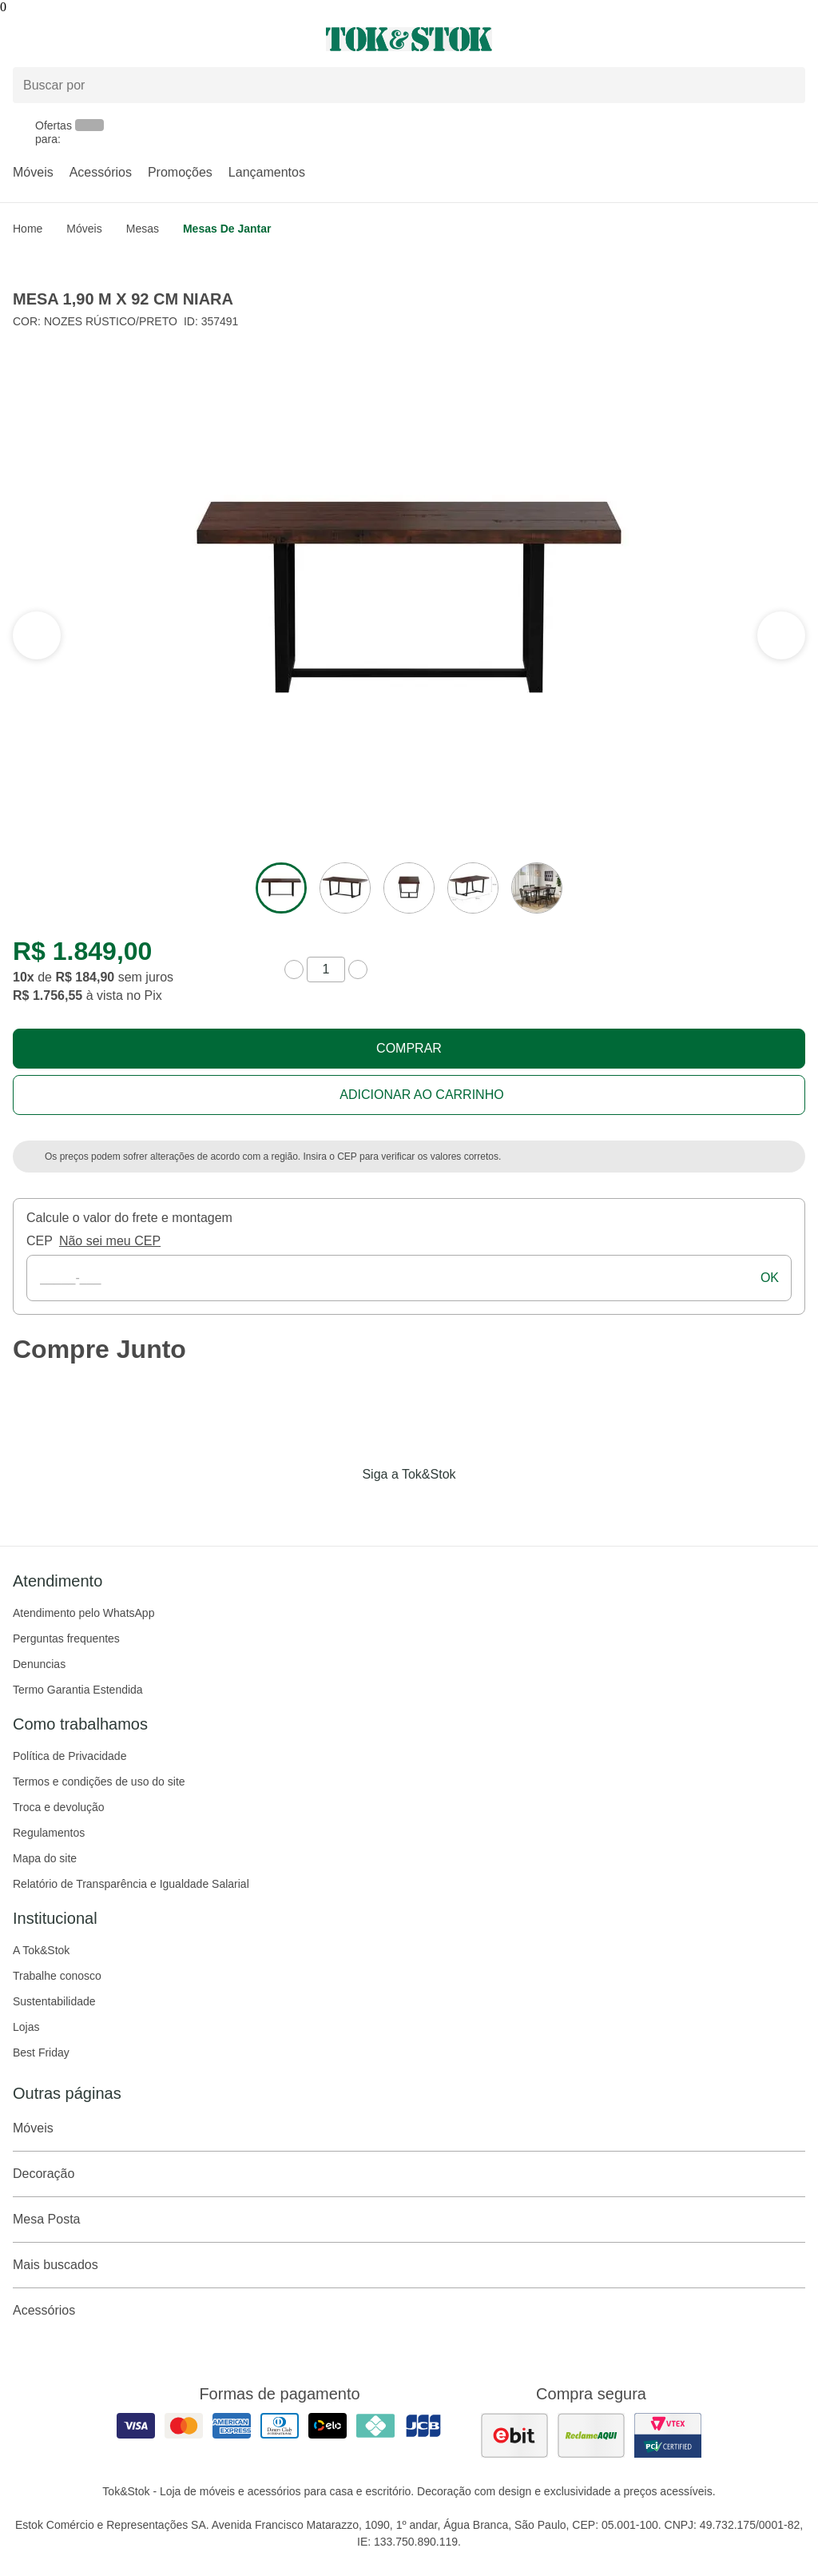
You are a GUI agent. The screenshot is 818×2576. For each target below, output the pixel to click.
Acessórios (100, 172)
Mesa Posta (409, 2219)
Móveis (33, 172)
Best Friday (41, 2052)
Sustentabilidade (54, 2001)
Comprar (409, 1048)
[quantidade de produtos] (326, 969)
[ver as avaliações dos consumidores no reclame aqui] (591, 2435)
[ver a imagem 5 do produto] (536, 888)
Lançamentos (266, 172)
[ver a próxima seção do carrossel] (37, 635)
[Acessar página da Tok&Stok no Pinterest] (431, 1507)
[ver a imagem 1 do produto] (281, 888)
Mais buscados (409, 2265)
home (27, 228)
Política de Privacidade (69, 1756)
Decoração (409, 2174)
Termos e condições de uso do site (99, 1781)
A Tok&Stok (41, 1950)
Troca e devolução (59, 1807)
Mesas (142, 228)
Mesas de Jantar (227, 228)
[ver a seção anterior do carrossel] (781, 635)
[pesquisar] (786, 85)
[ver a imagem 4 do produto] (472, 888)
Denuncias (39, 1664)
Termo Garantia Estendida (78, 1689)
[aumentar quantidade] (357, 969)
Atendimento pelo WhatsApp (83, 1613)
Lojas (26, 2027)
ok (769, 1277)
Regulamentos (49, 1832)
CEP (39, 1241)
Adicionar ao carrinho (421, 1094)
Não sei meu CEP (110, 1241)
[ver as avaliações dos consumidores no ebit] (514, 2435)
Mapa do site (45, 1858)
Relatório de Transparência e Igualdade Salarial (131, 1883)
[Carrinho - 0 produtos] (795, 39)
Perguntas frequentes (66, 1638)
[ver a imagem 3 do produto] (409, 888)
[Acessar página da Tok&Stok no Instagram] (386, 1507)
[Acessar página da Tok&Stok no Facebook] (342, 1507)
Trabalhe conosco (57, 1975)
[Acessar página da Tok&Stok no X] (476, 1507)
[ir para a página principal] (409, 39)
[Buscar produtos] (409, 85)
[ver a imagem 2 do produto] (345, 888)
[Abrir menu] (136, 39)
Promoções (180, 172)
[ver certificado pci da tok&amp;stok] (667, 2435)
